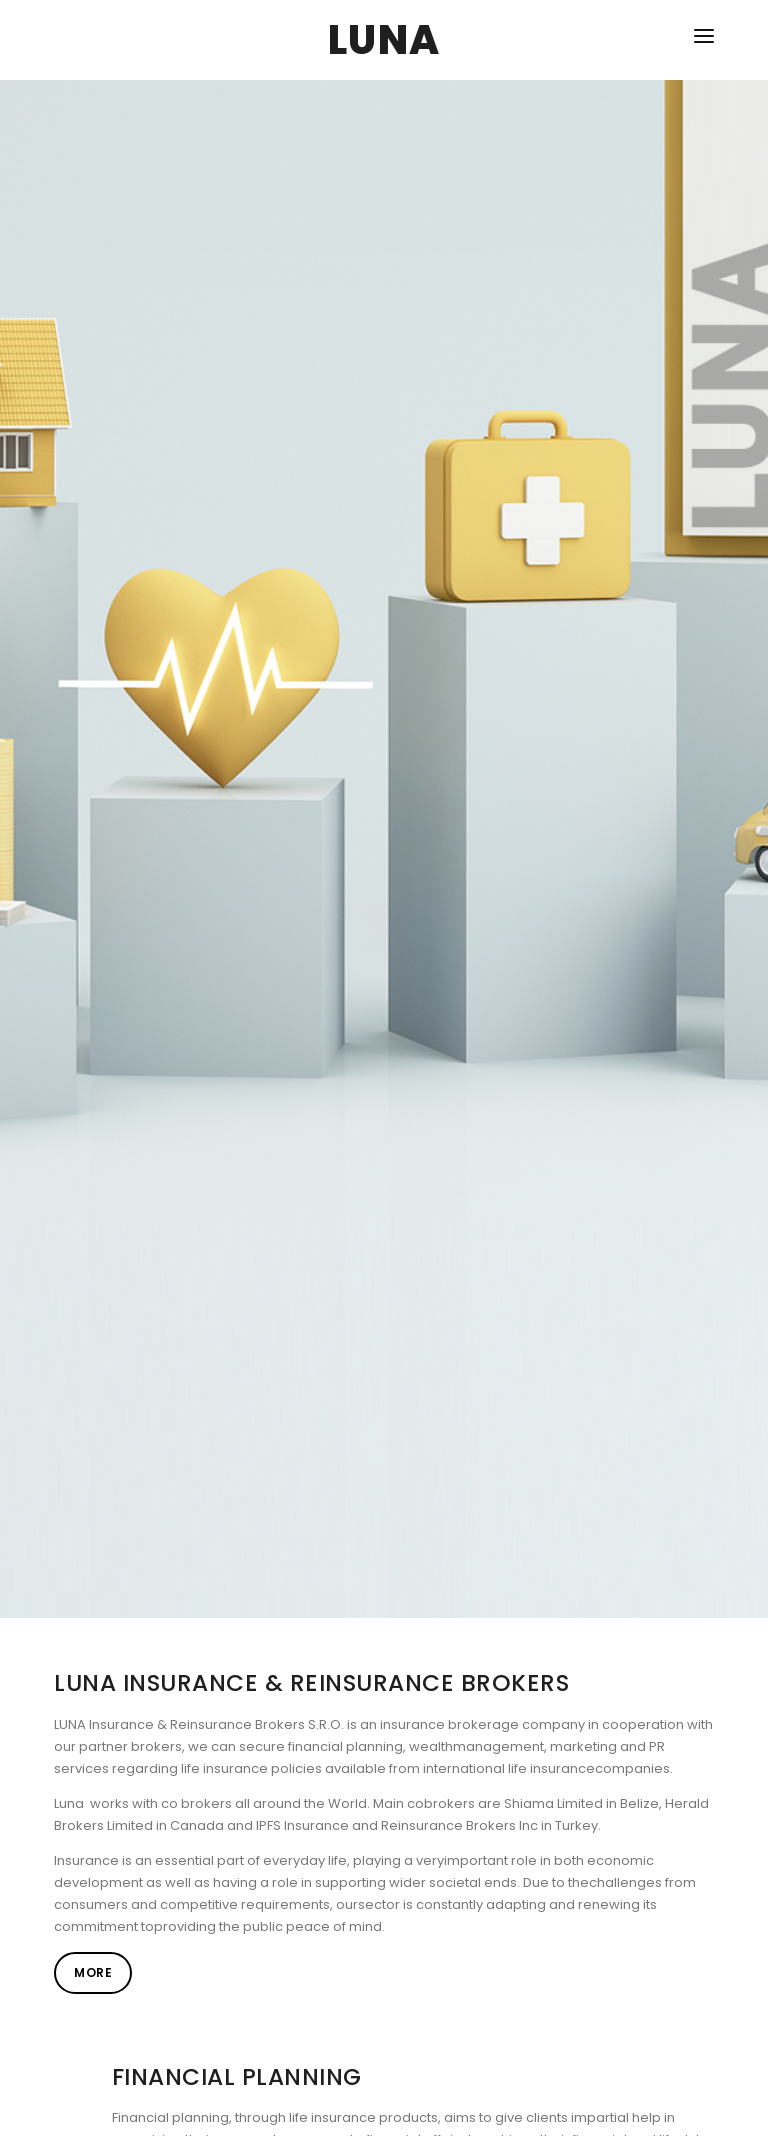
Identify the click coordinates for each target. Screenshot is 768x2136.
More (93, 1972)
